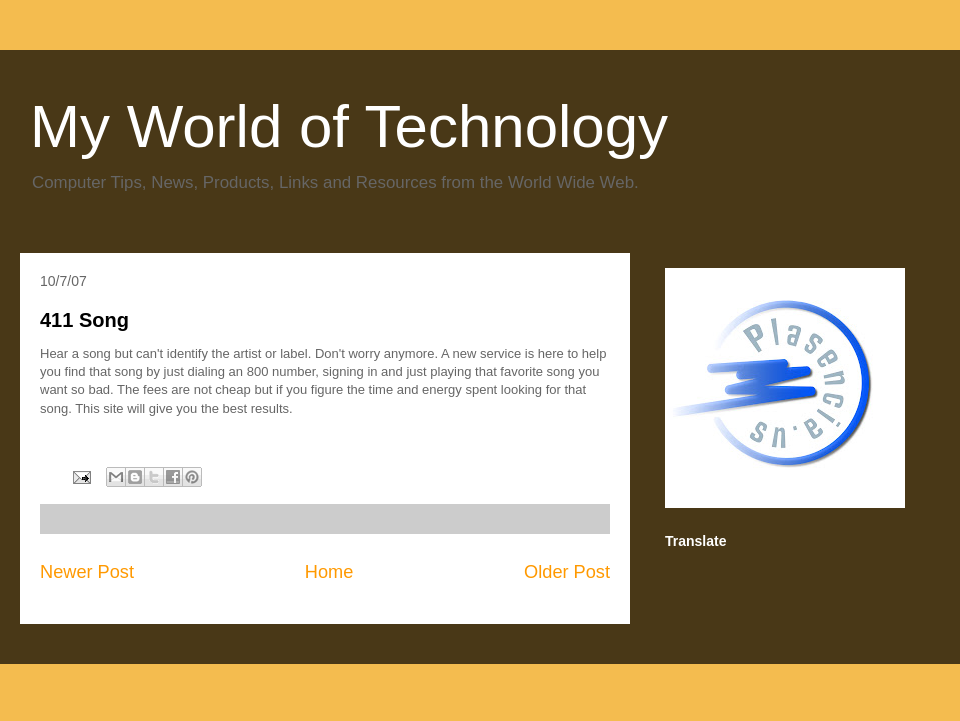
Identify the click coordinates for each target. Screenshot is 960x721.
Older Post (567, 572)
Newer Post (87, 572)
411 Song (84, 320)
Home (329, 572)
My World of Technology (349, 126)
